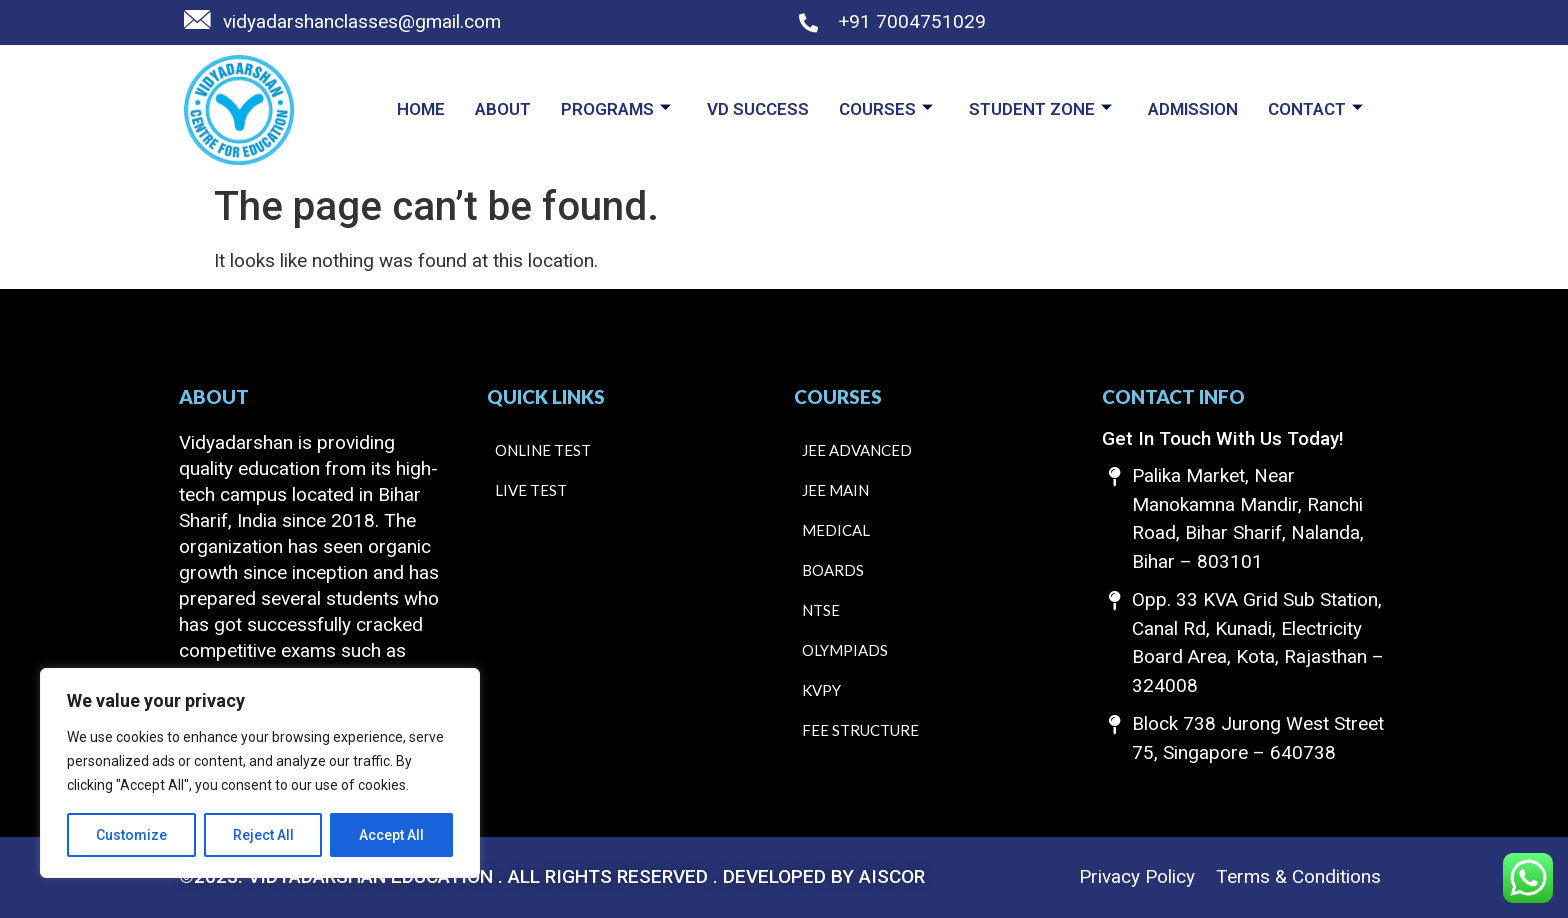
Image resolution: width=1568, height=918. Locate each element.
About (503, 109)
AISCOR (892, 876)
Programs (616, 109)
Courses (886, 109)
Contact (1315, 109)
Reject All (263, 835)
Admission (1193, 109)
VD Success (758, 109)
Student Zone (1040, 109)
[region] (260, 773)
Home (421, 109)
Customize (131, 835)
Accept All (391, 835)
